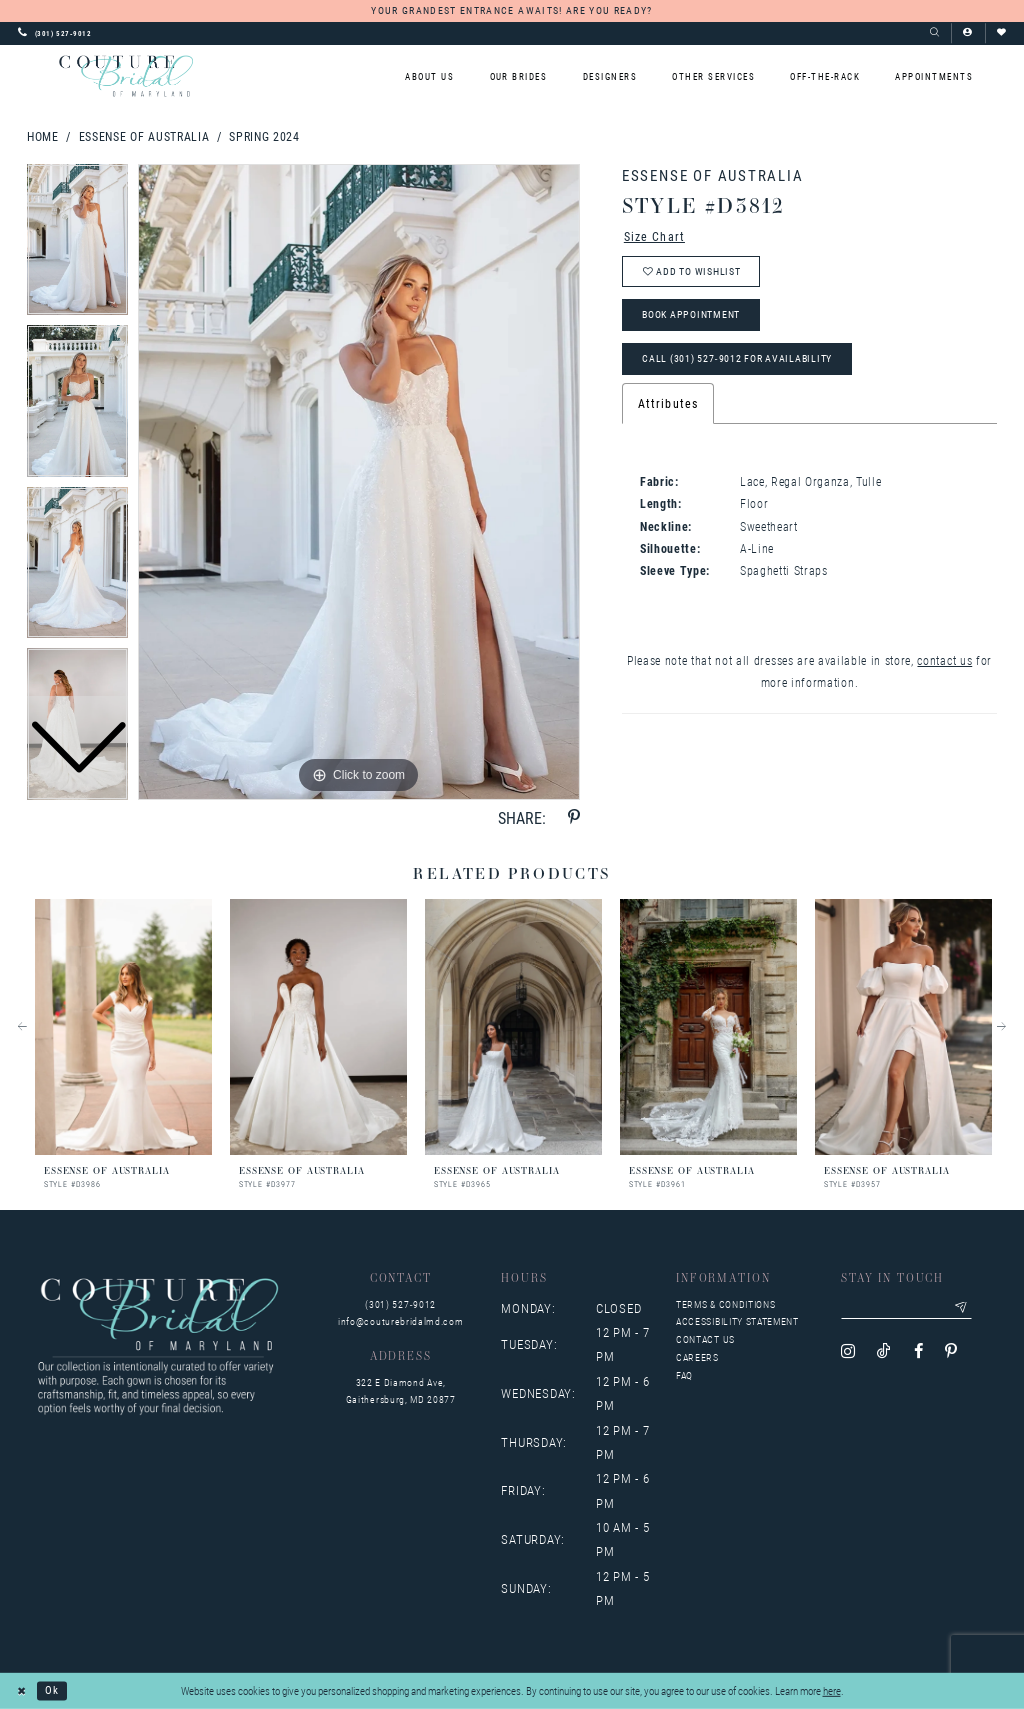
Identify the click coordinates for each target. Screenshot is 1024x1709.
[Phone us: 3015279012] (55, 33)
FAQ (684, 1375)
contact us (944, 660)
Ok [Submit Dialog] (52, 1690)
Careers (697, 1357)
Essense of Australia (144, 136)
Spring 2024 (264, 136)
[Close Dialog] (22, 1691)
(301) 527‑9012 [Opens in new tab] (400, 1304)
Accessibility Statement (737, 1321)
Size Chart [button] (654, 236)
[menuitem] (430, 76)
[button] (967, 33)
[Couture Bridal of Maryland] (126, 75)
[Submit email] (961, 1308)
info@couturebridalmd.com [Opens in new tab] (400, 1321)
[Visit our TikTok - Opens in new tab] (884, 1351)
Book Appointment (691, 315)
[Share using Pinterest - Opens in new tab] (574, 817)
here (832, 1690)
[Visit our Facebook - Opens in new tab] (918, 1351)
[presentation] (123, 1027)
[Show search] (934, 33)
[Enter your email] (906, 1308)
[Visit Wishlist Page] (1001, 33)
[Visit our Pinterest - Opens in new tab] (951, 1351)
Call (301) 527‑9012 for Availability (737, 358)
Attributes (668, 404)
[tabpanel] (359, 482)
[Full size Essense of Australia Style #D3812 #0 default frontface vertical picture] (359, 482)
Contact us (705, 1339)
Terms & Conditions (725, 1304)
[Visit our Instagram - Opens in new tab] (848, 1351)
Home (43, 136)
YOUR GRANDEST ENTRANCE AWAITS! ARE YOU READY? (511, 10)
